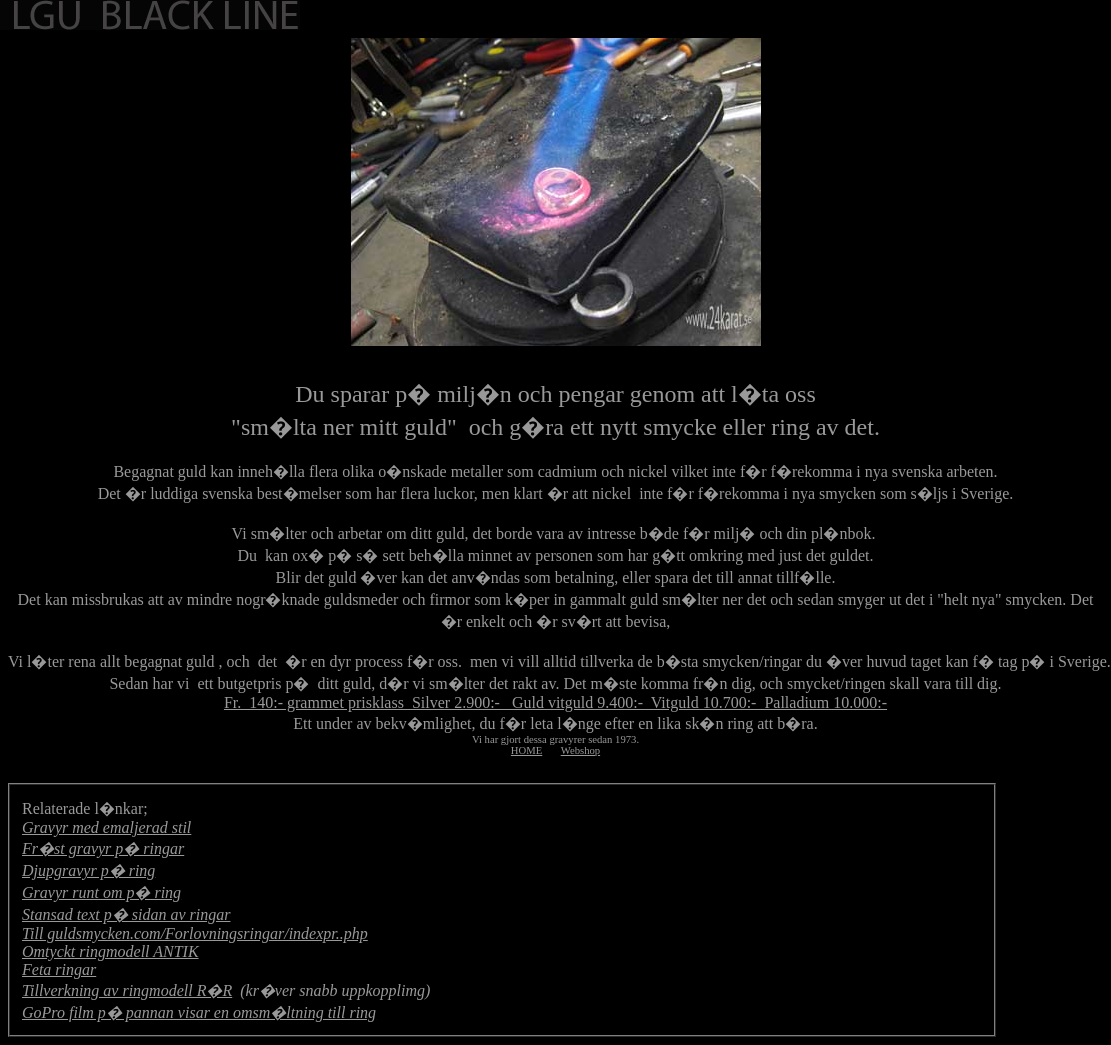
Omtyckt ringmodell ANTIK (110, 951)
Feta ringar (59, 969)
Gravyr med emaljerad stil (106, 827)
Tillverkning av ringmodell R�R (127, 990)
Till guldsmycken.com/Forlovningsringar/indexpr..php (195, 933)
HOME (526, 750)
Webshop (580, 750)
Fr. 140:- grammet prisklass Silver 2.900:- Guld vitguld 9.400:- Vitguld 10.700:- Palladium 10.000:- (555, 702)
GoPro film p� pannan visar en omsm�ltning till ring (199, 1012)
